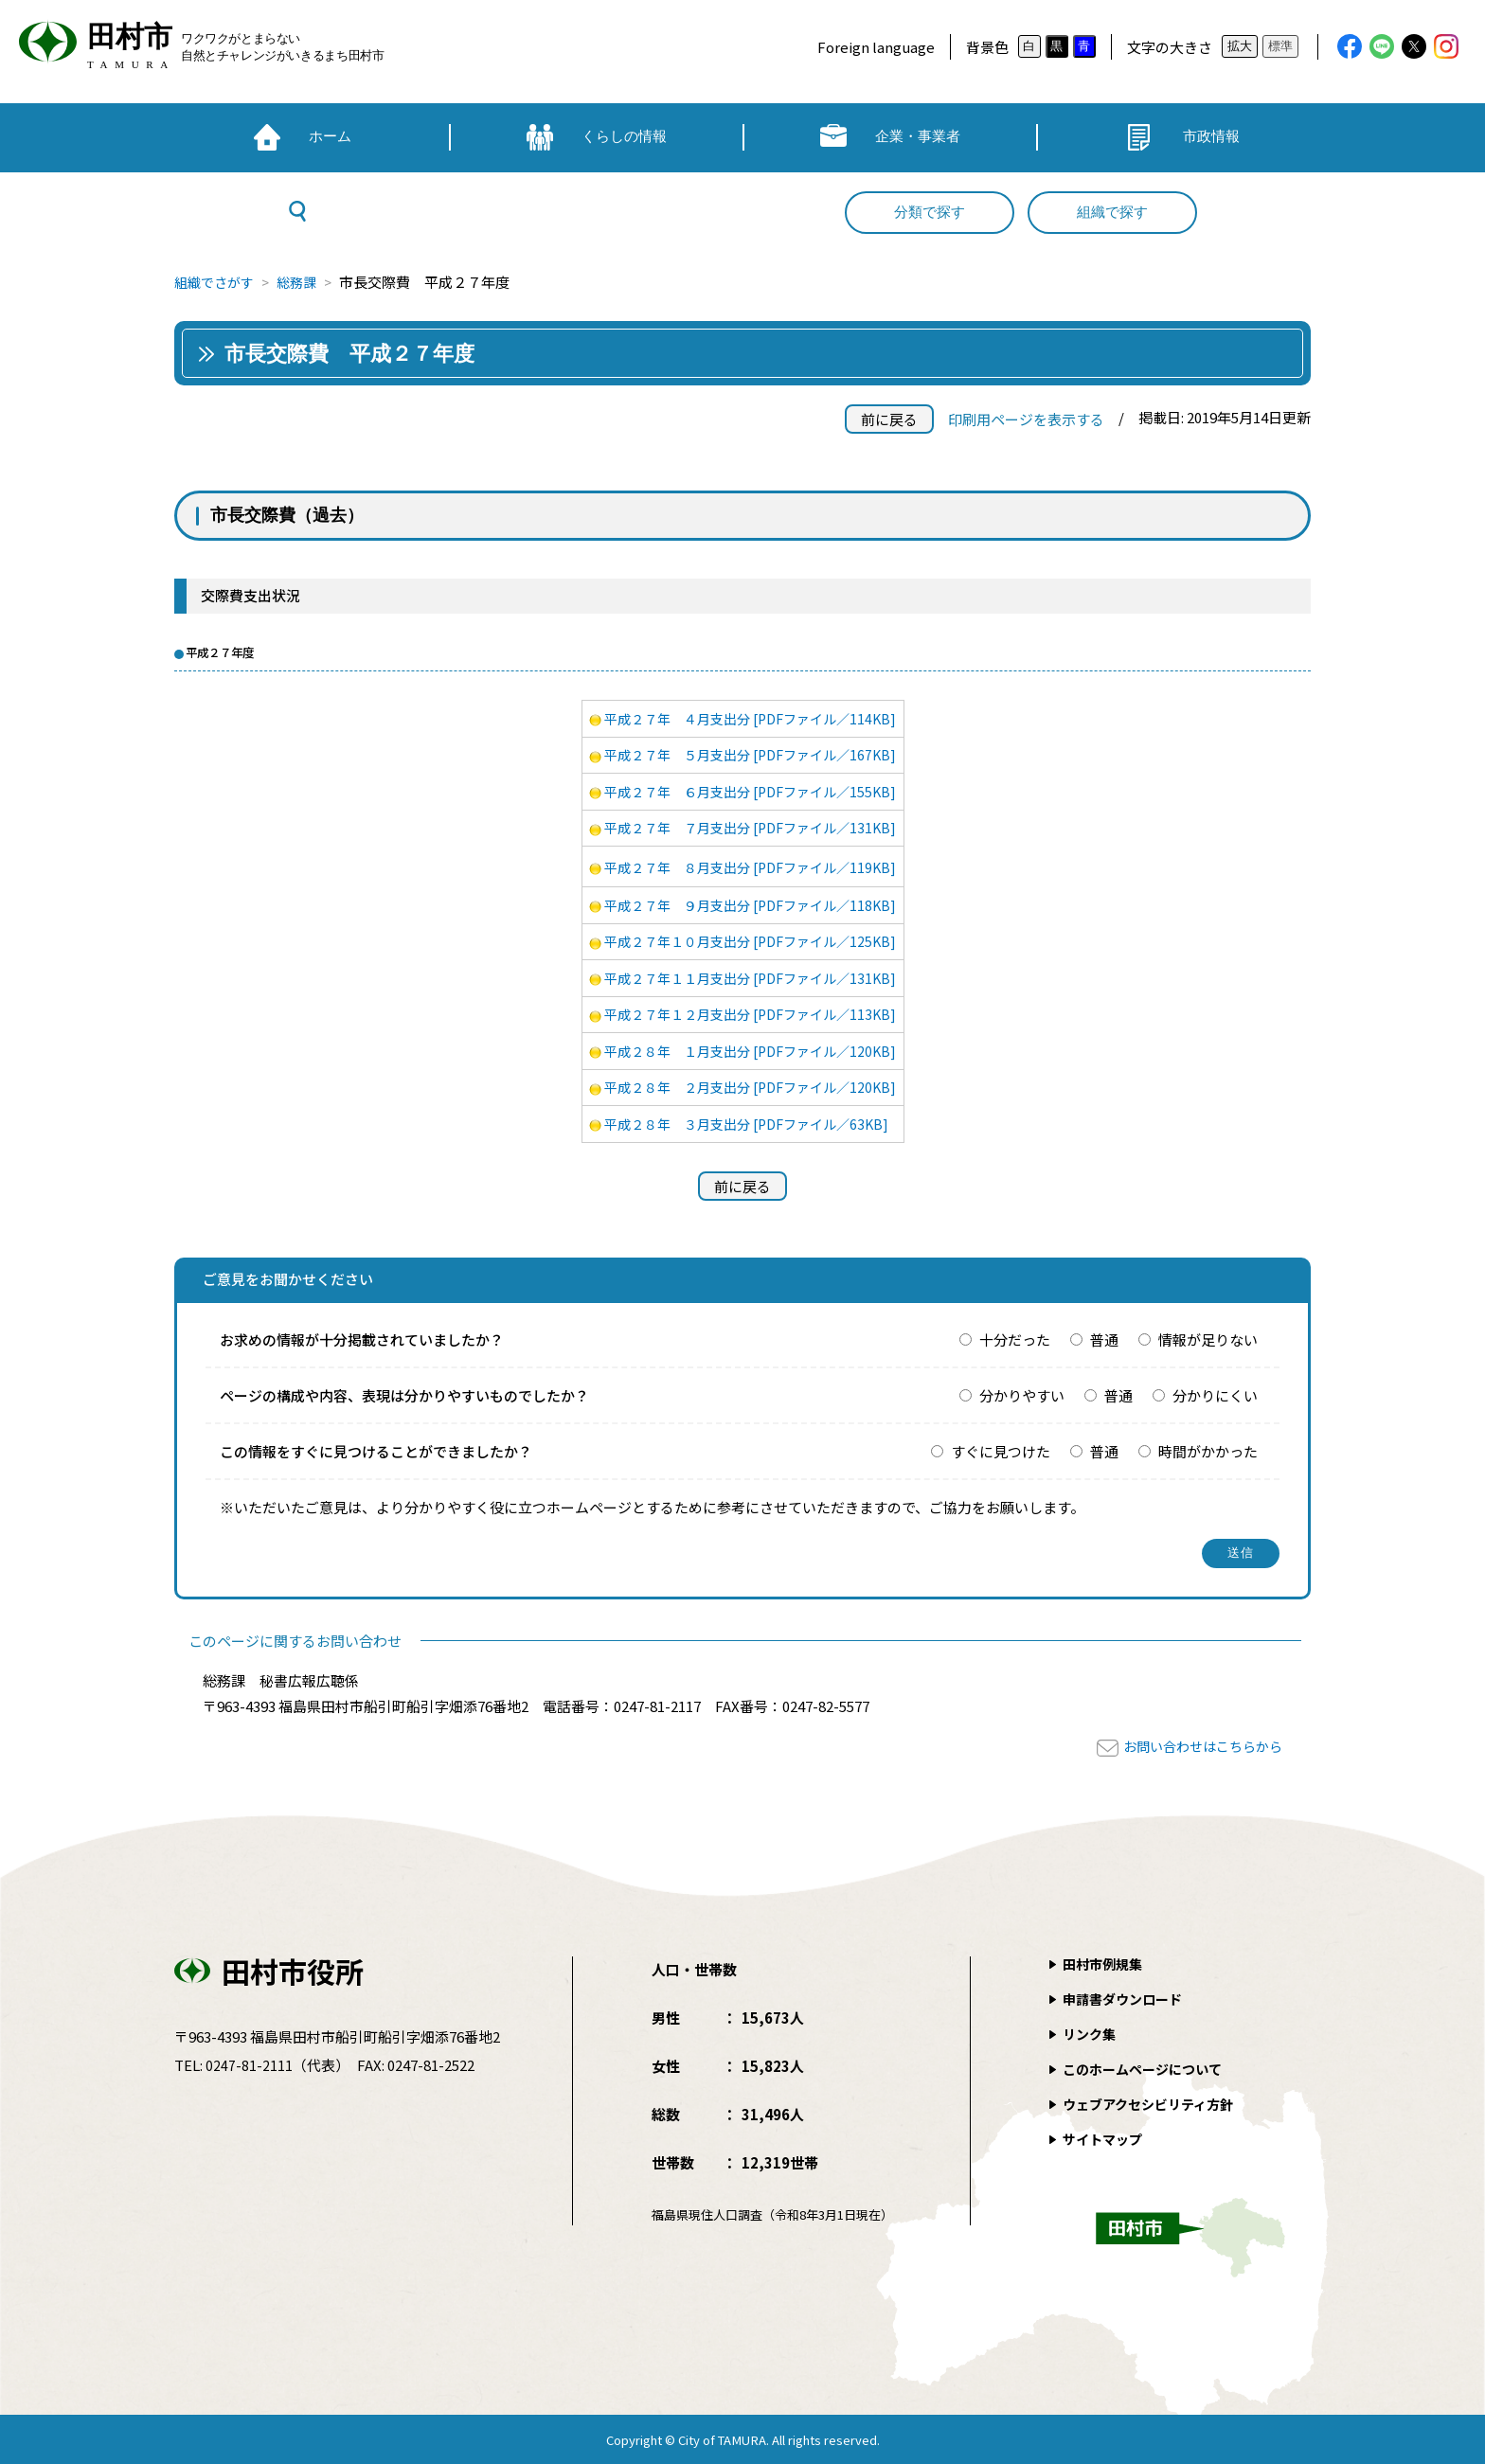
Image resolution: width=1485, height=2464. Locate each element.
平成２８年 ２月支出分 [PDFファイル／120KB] (750, 1087)
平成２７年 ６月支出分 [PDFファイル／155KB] (750, 791)
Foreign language (876, 47)
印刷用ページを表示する (1026, 419)
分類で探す (929, 212)
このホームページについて (1148, 2069)
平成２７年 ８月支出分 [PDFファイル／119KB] (750, 867)
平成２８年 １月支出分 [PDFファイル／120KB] (750, 1051)
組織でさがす (216, 282)
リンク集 (1091, 2034)
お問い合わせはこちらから (1197, 1746)
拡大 (1239, 46)
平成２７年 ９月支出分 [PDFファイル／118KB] (750, 905)
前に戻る (889, 419)
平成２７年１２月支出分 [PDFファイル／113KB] (750, 1014)
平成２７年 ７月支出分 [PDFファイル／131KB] (750, 827)
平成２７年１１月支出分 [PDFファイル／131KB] (750, 978)
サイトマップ (1105, 2139)
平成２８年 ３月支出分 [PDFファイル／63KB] (747, 1124)
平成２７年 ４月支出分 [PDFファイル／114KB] (750, 718)
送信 (1241, 1552)
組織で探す (1112, 212)
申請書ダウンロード (1126, 1999)
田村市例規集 (1105, 1963)
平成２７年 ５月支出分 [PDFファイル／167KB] (750, 754)
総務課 (304, 282)
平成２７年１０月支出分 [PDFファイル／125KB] (750, 941)
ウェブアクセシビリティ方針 (1154, 2104)
